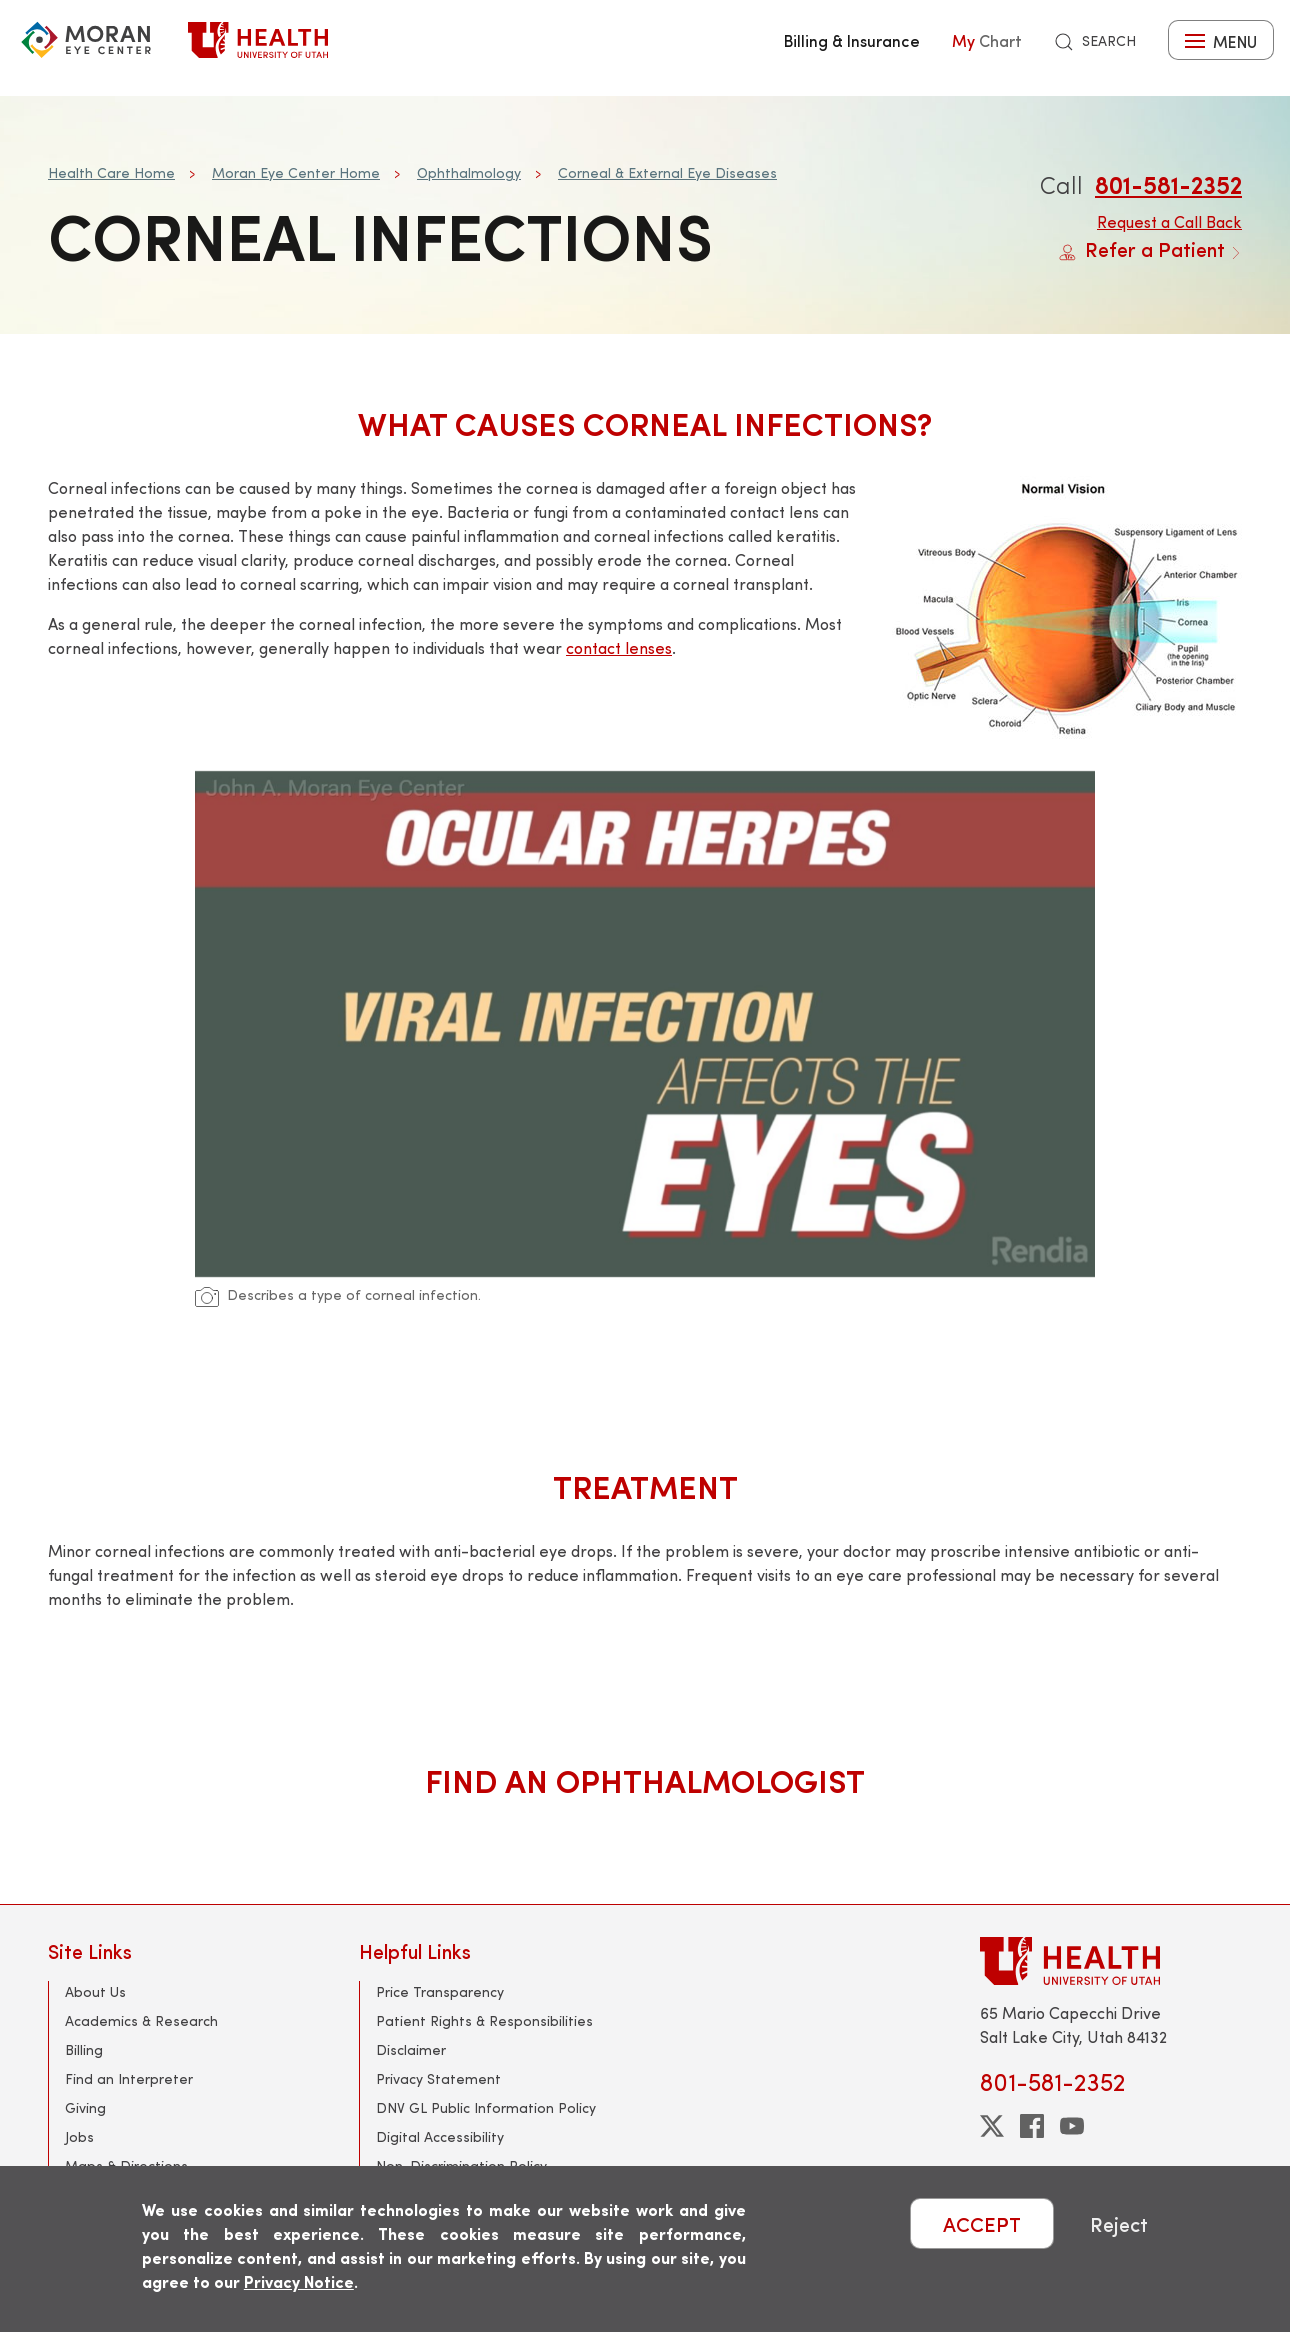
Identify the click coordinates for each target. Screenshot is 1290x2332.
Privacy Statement (438, 2078)
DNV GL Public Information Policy (486, 2107)
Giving (85, 2107)
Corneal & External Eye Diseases (667, 172)
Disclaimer (411, 2049)
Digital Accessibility (440, 2136)
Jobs (79, 2136)
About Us (95, 1991)
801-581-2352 (1168, 184)
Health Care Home (111, 172)
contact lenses (619, 647)
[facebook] (1032, 2126)
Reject (1119, 2223)
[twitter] (992, 2126)
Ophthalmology (469, 172)
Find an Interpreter (129, 2078)
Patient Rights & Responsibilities (484, 2020)
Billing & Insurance (852, 40)
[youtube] (1072, 2126)
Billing (84, 2049)
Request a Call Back (1169, 221)
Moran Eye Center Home (296, 172)
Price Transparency (440, 1991)
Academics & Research (141, 2020)
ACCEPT (982, 2223)
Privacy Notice (299, 2281)
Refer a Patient (1150, 248)
